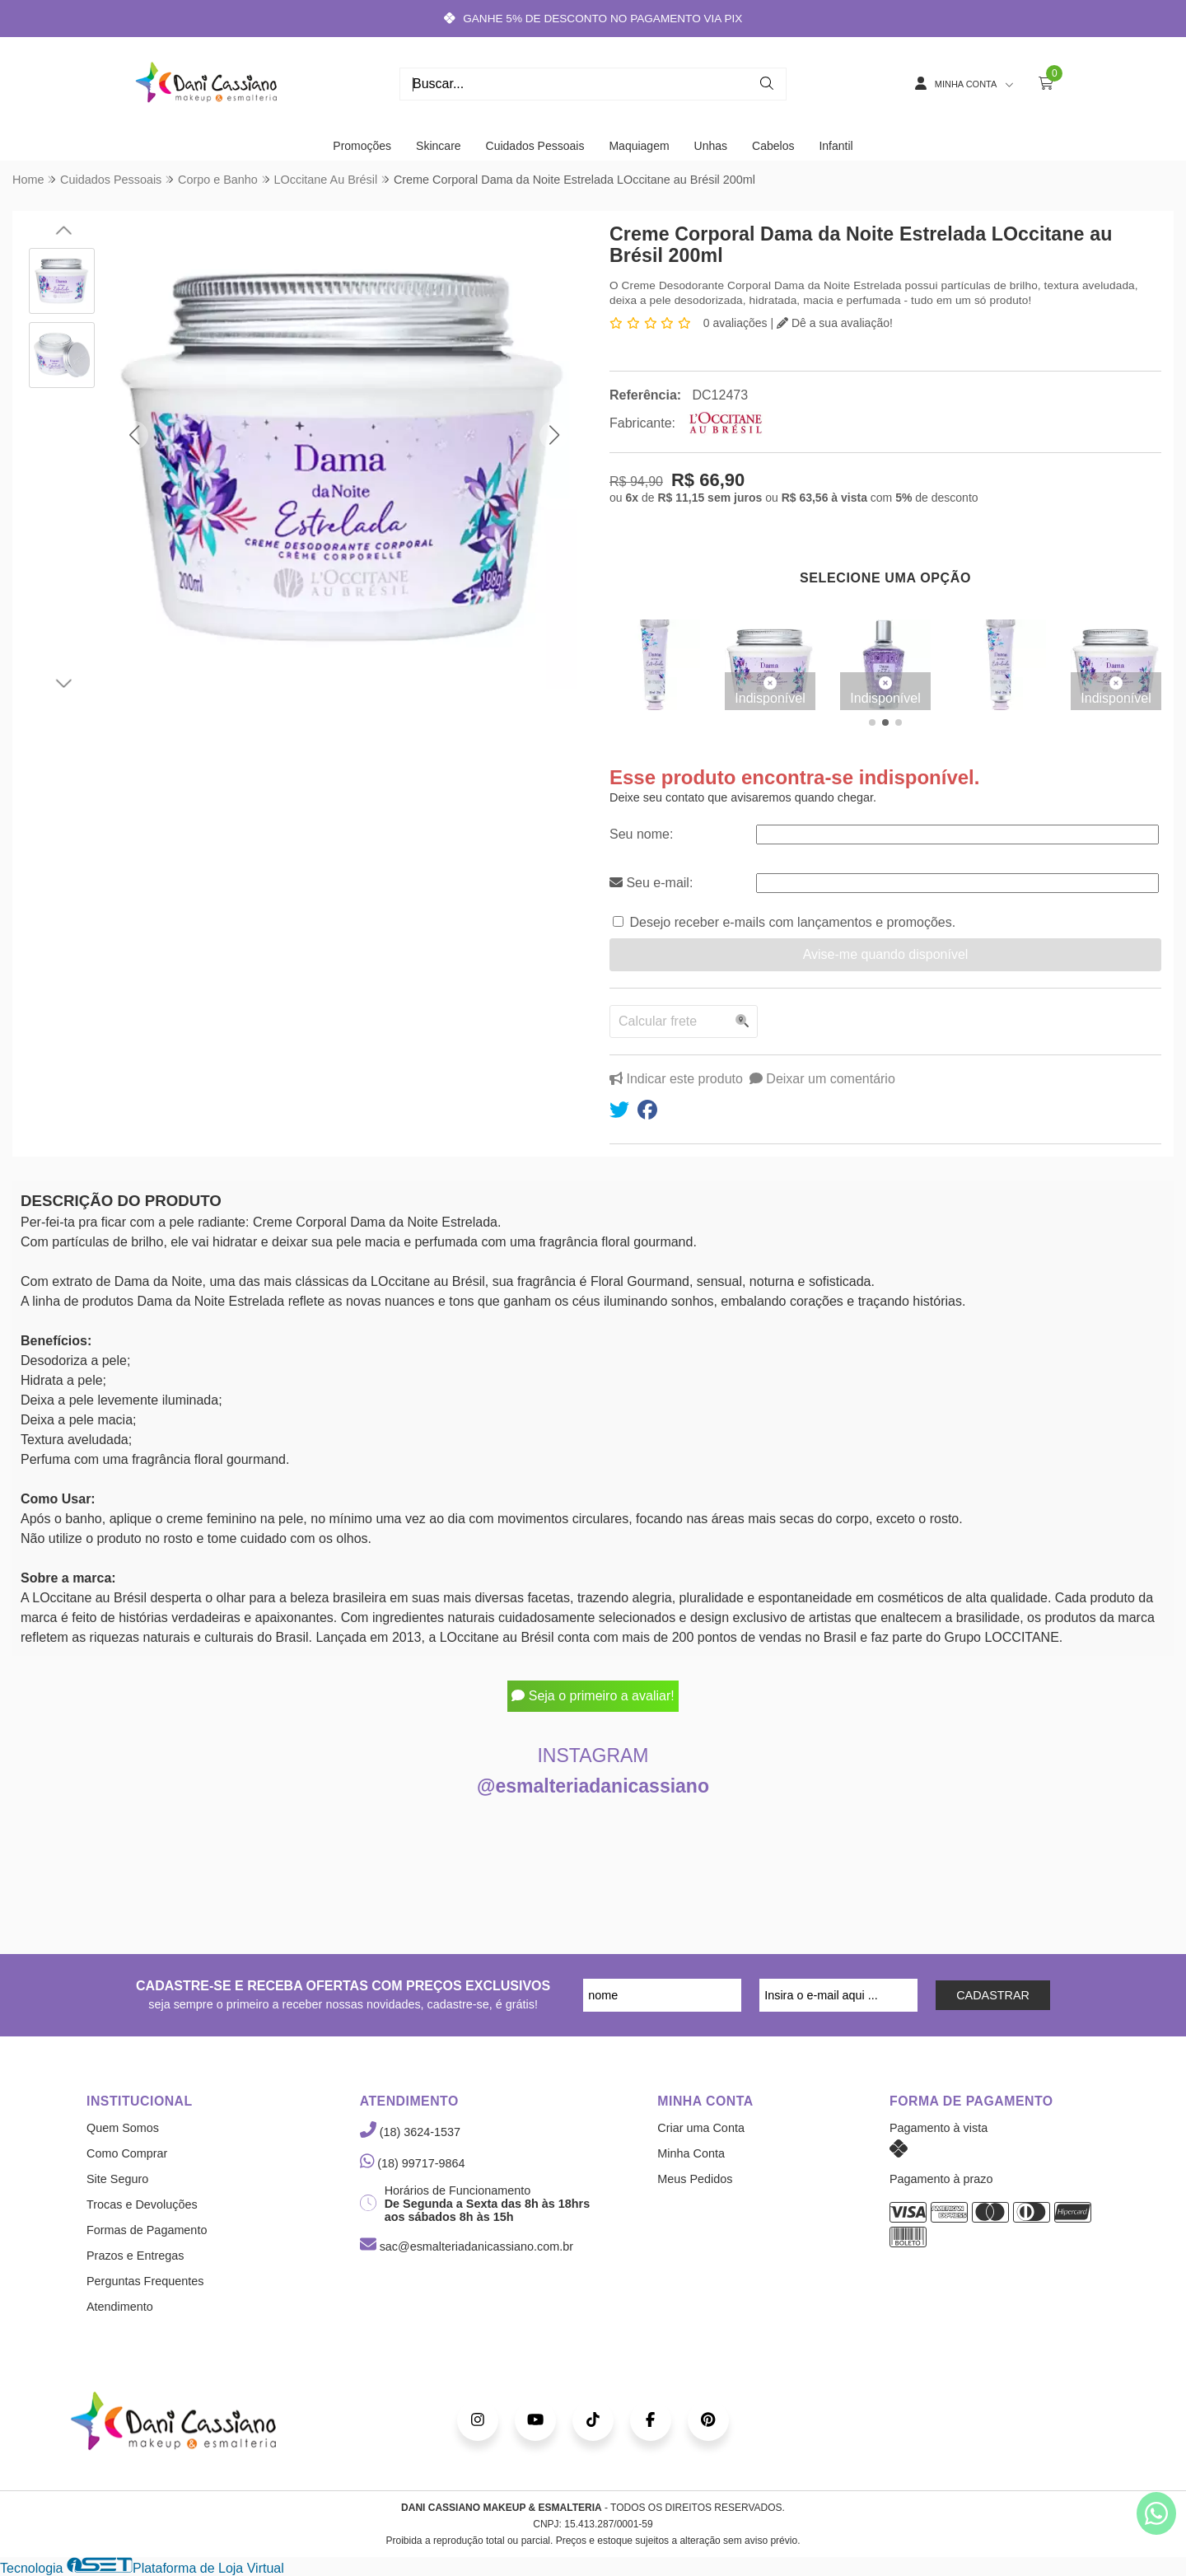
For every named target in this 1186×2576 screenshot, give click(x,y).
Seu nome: (641, 834)
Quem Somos (122, 2127)
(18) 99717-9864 (412, 2163)
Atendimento (119, 2306)
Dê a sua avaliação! (835, 323)
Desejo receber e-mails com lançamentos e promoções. (792, 922)
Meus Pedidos (694, 2179)
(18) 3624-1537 (410, 2132)
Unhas (710, 145)
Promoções (362, 145)
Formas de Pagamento (146, 2230)
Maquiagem (639, 145)
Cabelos (773, 145)
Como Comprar (126, 2153)
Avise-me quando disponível (886, 954)
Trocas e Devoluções (142, 2204)
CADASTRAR (993, 1995)
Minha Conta (691, 2153)
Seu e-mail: (651, 883)
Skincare (438, 145)
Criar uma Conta (701, 2127)
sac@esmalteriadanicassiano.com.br (466, 2246)
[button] (133, 435)
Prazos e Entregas (135, 2255)
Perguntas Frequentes (144, 2281)
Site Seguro (117, 2179)
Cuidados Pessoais (535, 145)
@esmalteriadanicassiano (593, 1786)
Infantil (835, 145)
